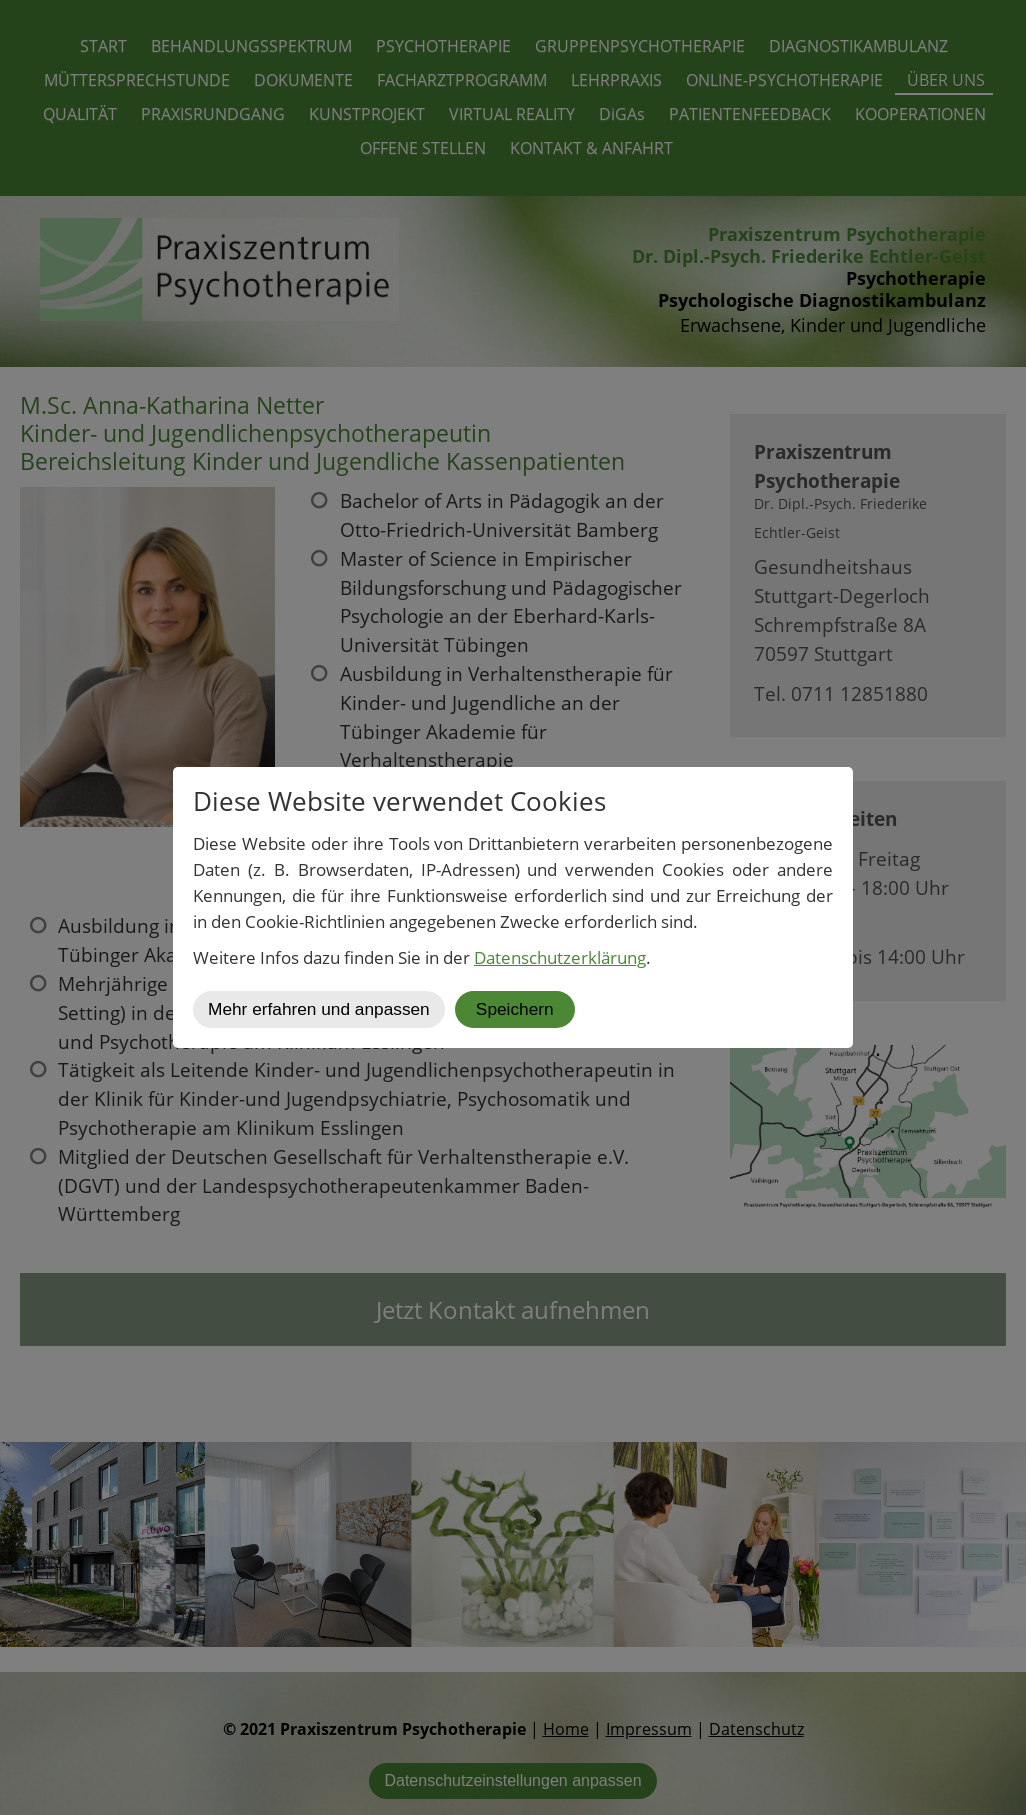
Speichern (515, 1009)
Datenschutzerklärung (560, 957)
